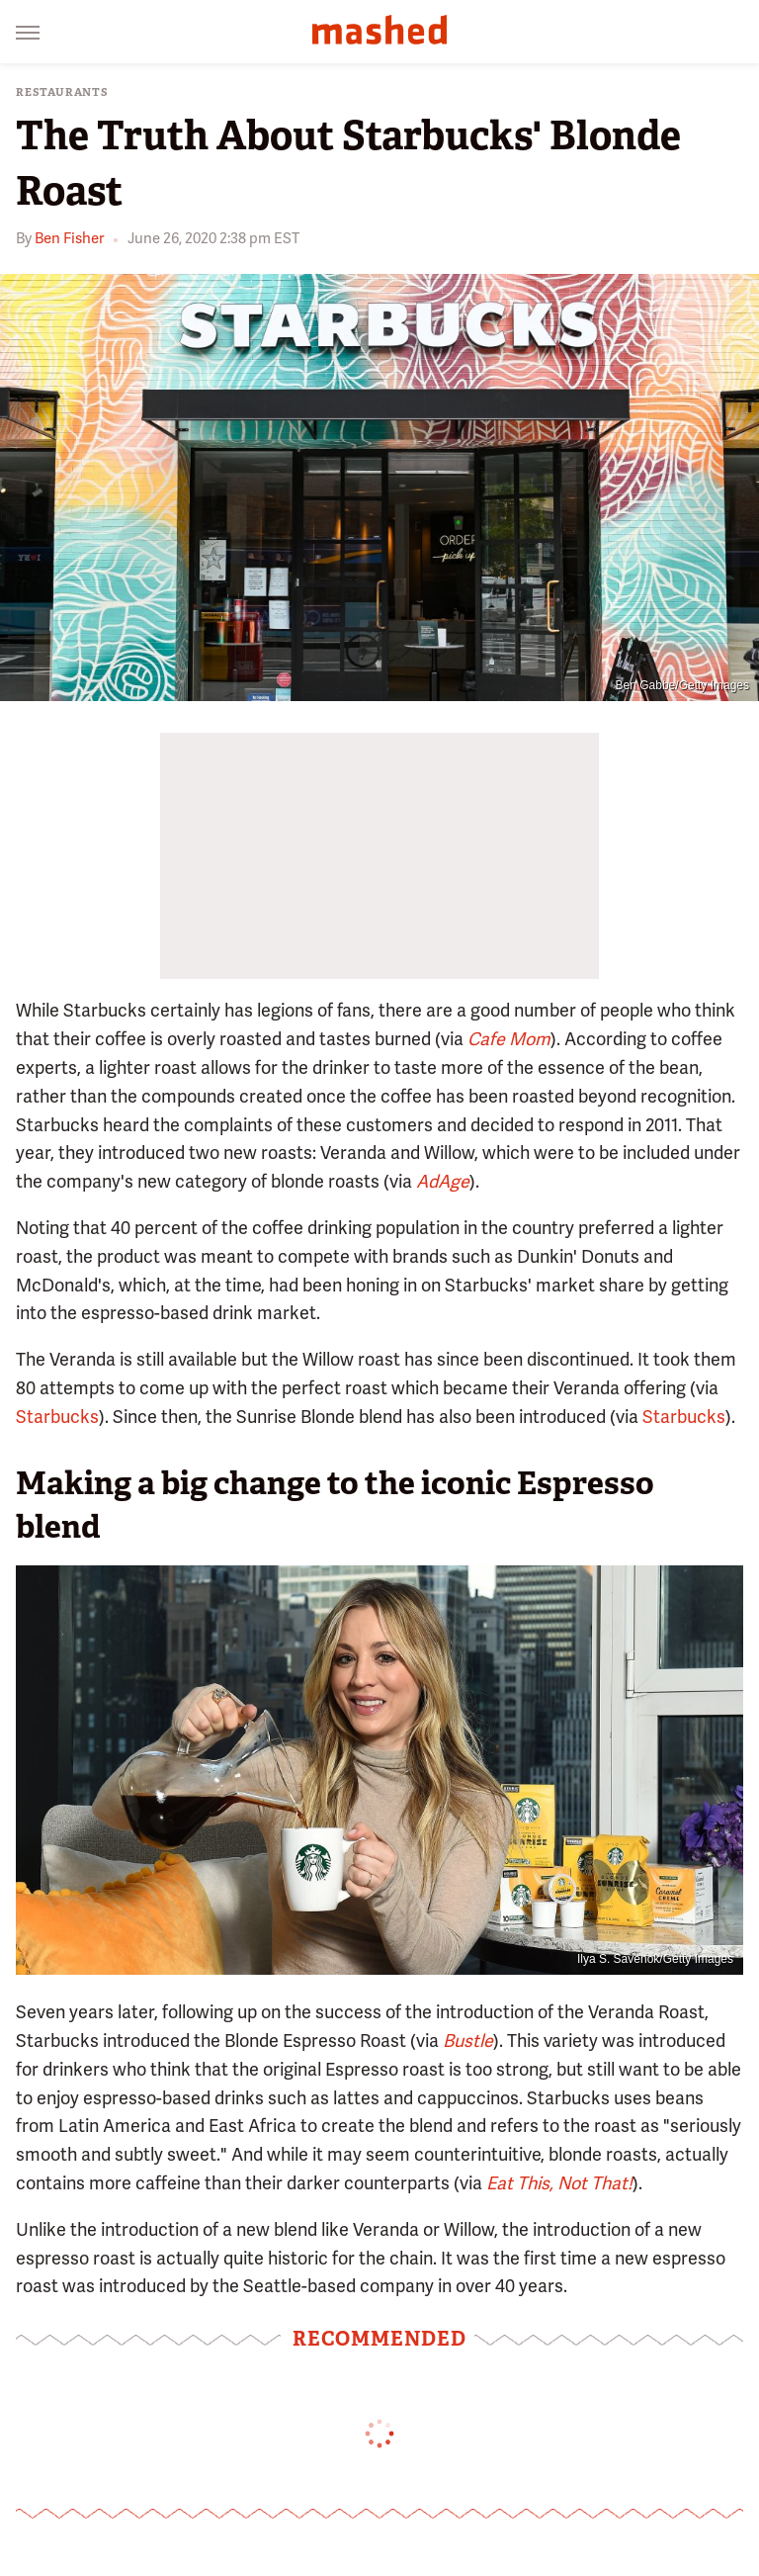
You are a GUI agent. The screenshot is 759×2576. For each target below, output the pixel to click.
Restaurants (62, 92)
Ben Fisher (69, 238)
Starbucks (57, 1416)
